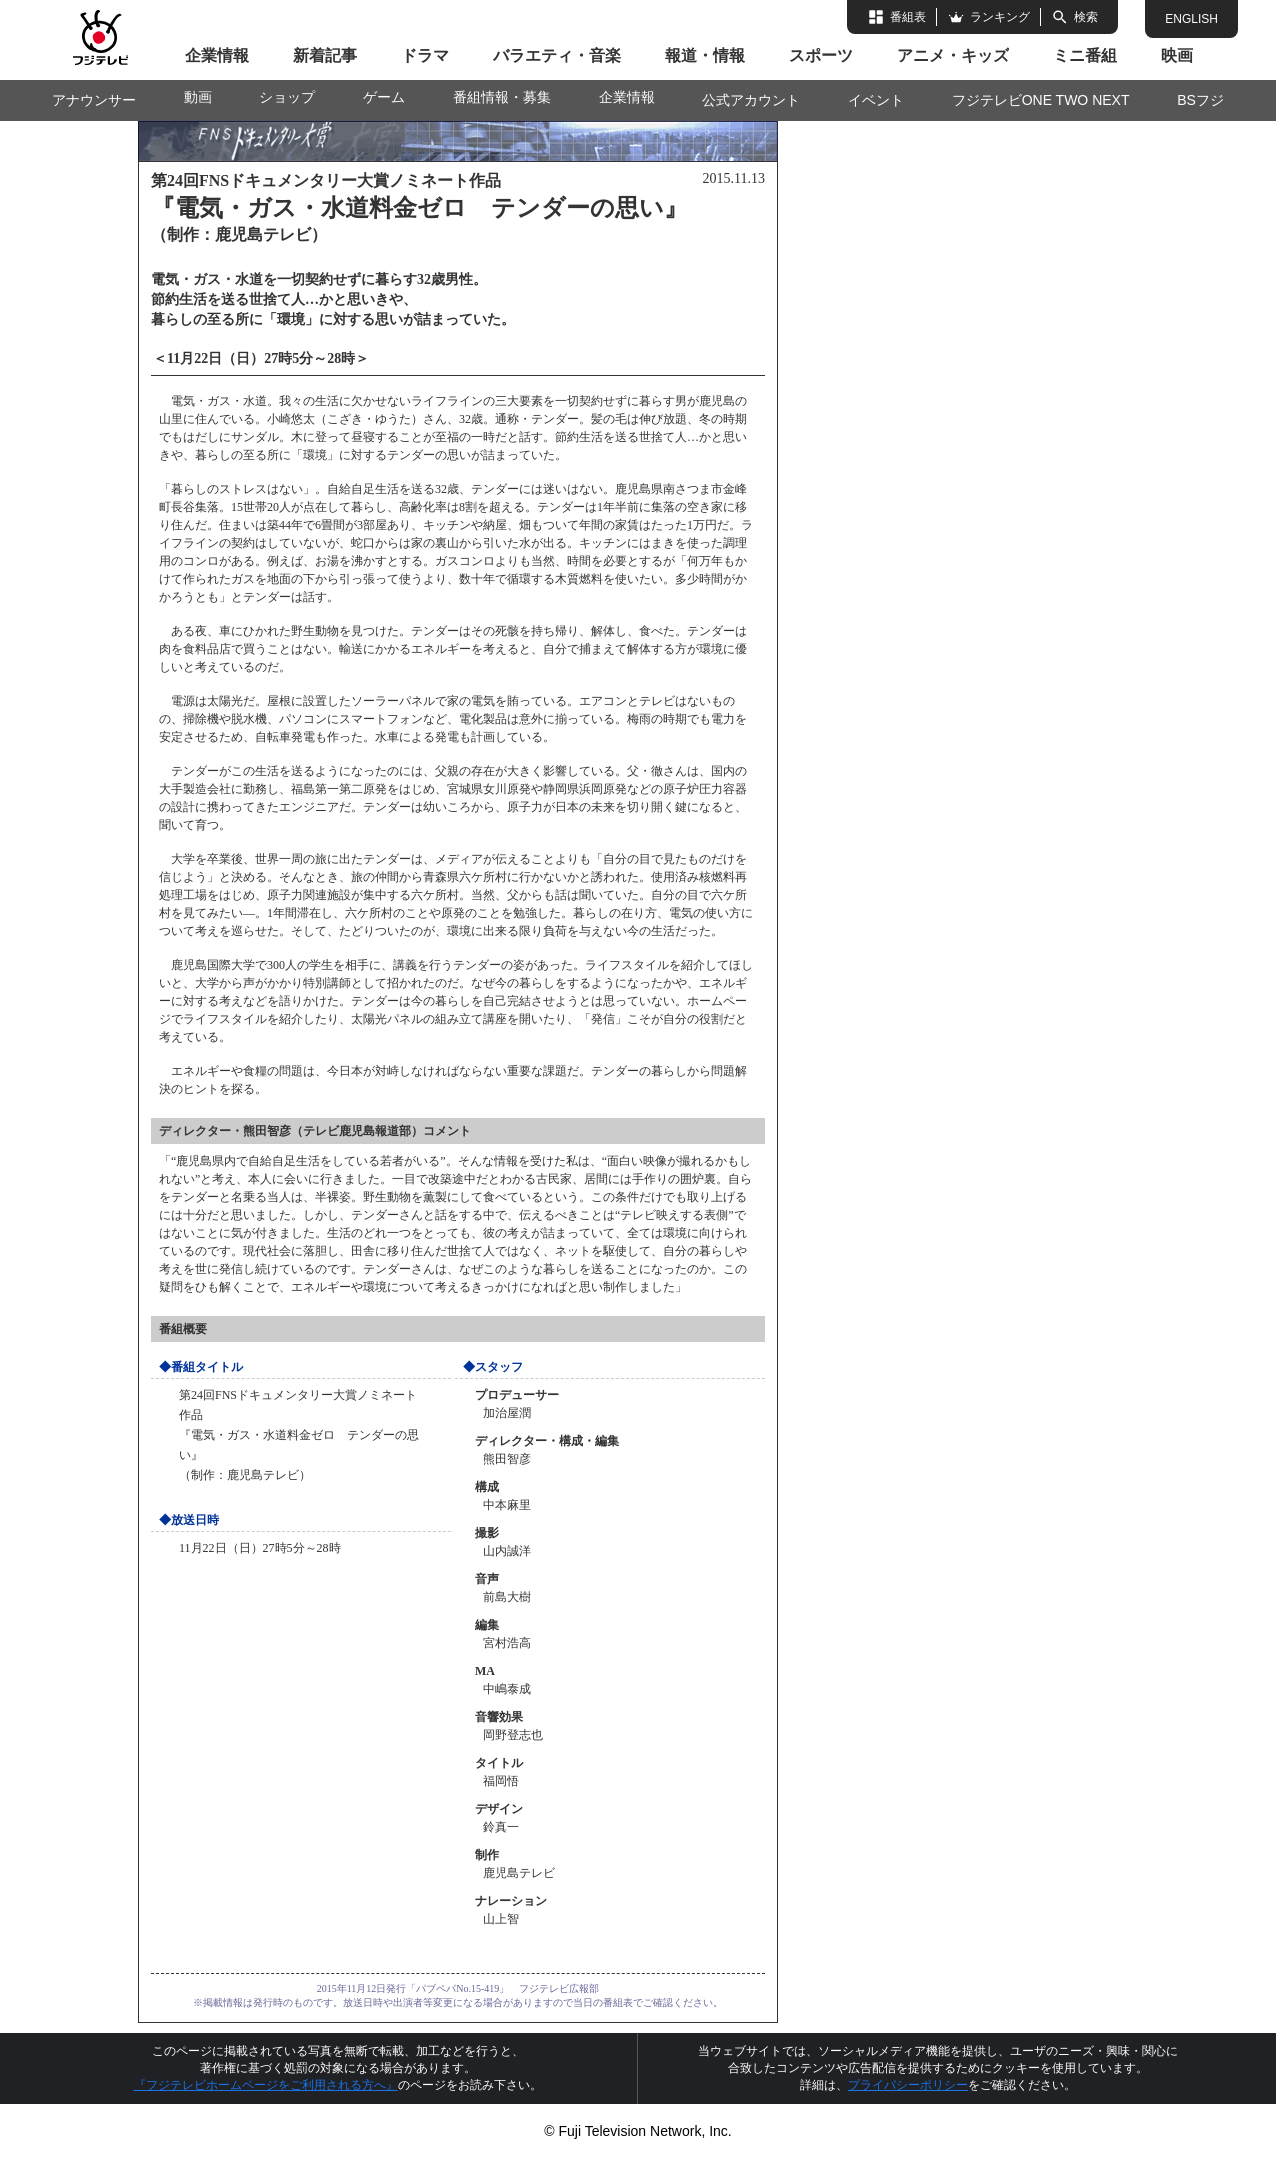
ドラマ (425, 55)
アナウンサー (94, 100)
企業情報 (217, 55)
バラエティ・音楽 (557, 55)
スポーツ (821, 55)
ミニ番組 (1085, 55)
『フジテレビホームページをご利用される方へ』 (266, 2085)
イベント (876, 100)
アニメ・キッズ (953, 55)
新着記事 (325, 55)
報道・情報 (705, 55)
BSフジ (1200, 100)
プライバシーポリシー (908, 2085)
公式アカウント (751, 100)
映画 (1177, 55)
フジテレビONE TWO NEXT (1041, 100)
